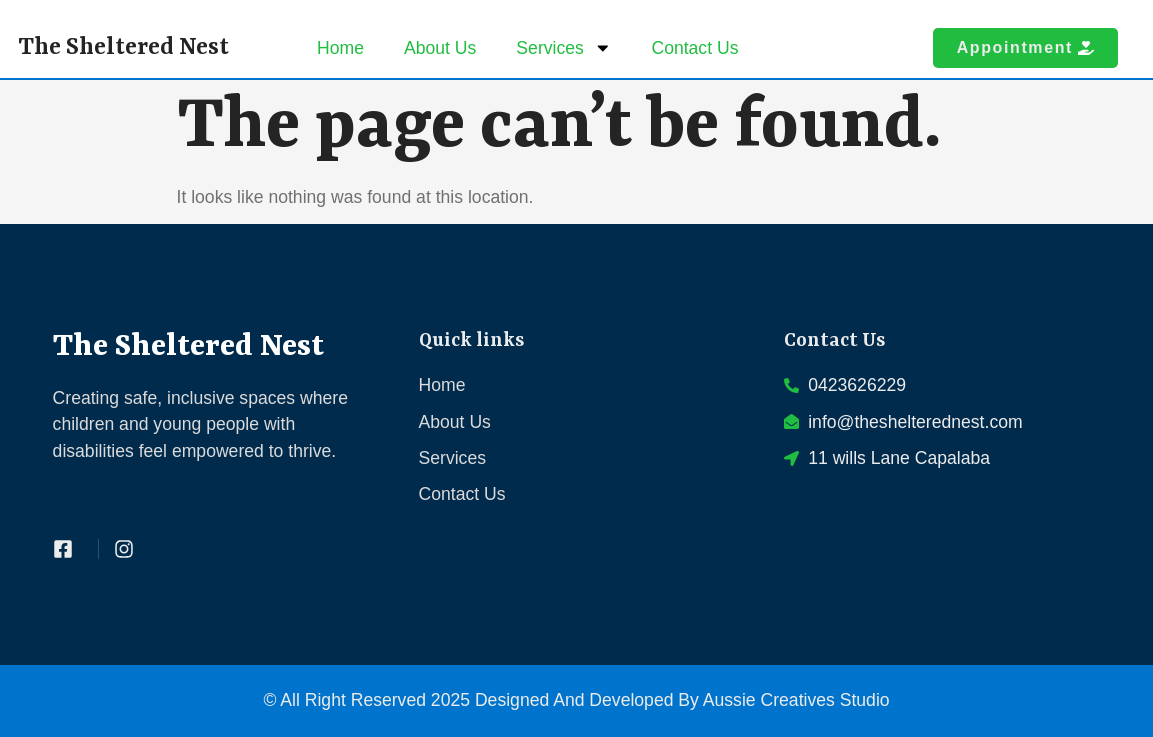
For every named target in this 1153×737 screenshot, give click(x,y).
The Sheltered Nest (123, 47)
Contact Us (694, 48)
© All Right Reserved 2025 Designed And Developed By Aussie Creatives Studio (576, 700)
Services (563, 48)
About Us (440, 48)
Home (340, 48)
